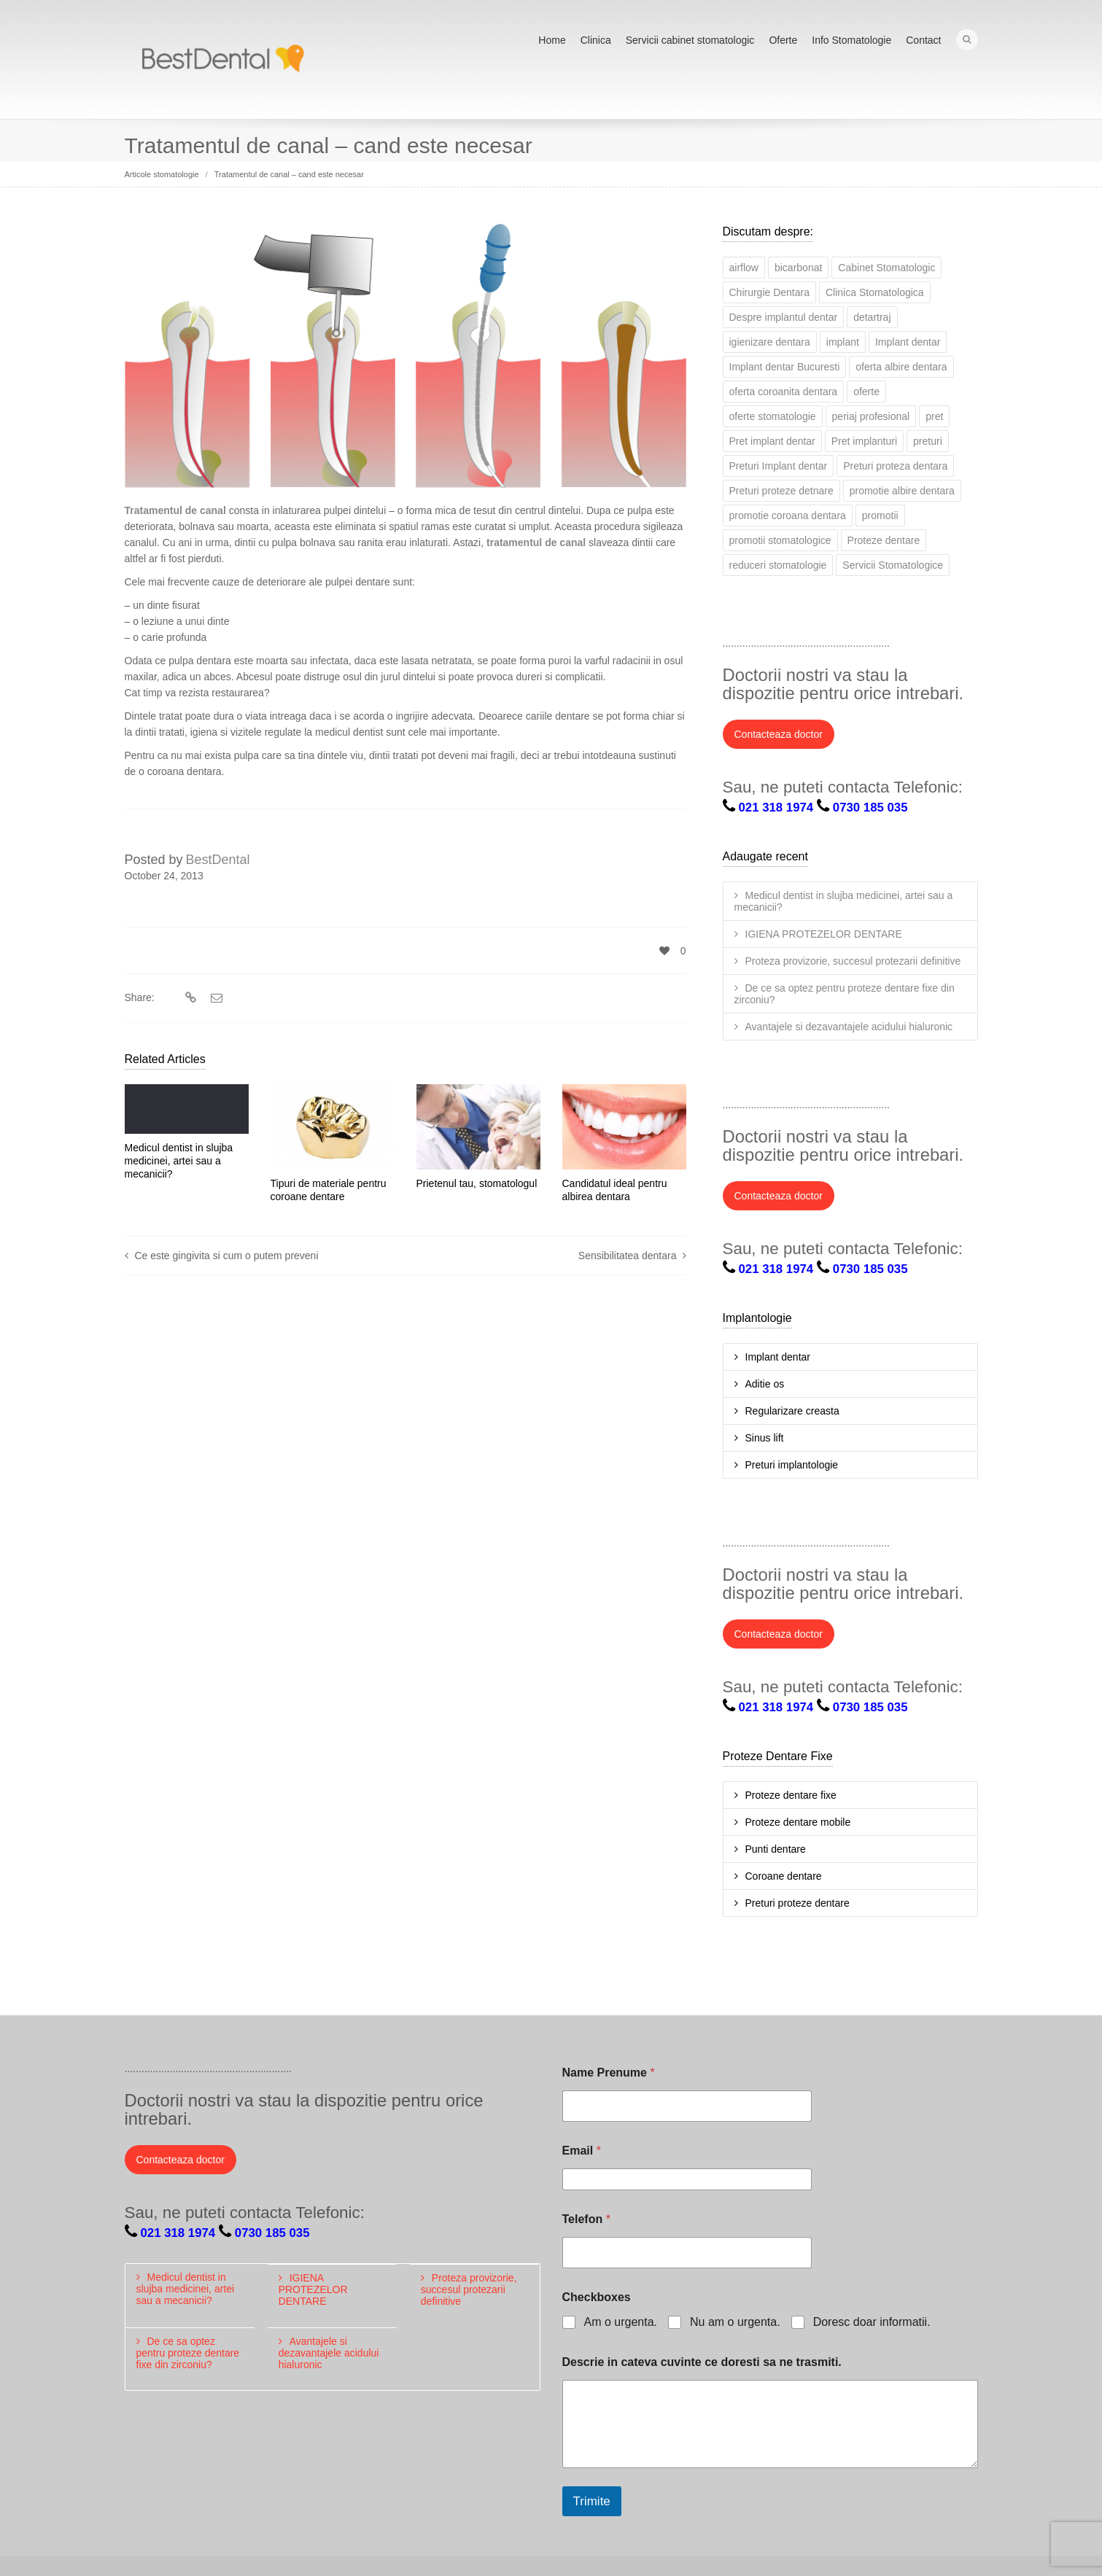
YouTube (862, 622)
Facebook (766, 622)
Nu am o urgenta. (735, 2320)
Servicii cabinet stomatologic (690, 40)
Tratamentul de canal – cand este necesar (289, 172)
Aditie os (765, 1382)
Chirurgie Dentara (769, 291)
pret (934, 415)
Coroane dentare (783, 1874)
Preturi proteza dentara (895, 464)
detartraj (871, 316)
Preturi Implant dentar (778, 464)
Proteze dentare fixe (791, 1793)
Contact (923, 40)
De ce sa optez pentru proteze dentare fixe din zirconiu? (844, 992)
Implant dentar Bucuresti (784, 365)
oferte (866, 390)
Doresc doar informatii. (872, 2320)
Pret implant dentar (772, 439)
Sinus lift (764, 1436)
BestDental (218, 858)
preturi (927, 439)
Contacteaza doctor (778, 733)
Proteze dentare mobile (798, 1820)
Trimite (591, 2500)
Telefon (586, 2217)
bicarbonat (798, 266)
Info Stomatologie (851, 40)
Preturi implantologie (792, 1463)
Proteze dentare (883, 539)
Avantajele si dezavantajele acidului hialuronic (849, 1025)
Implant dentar (908, 340)
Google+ (830, 622)
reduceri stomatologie (778, 563)
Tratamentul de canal (175, 509)
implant (842, 340)
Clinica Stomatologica (875, 291)
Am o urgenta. (621, 2320)
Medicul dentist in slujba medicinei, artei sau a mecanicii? (179, 1159)
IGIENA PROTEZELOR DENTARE (823, 932)
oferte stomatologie (772, 415)
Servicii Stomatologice (892, 563)
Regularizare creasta (792, 1409)
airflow (743, 266)
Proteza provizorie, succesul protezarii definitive (853, 959)
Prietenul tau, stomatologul (477, 1182)
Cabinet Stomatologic (886, 266)
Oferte (783, 40)
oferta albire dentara (901, 365)
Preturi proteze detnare (781, 489)
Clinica (596, 40)
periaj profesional (871, 415)
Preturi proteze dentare (797, 1901)
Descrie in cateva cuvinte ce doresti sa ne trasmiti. (702, 2360)
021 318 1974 (776, 806)
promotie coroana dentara (787, 514)
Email (581, 2149)
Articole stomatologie (162, 172)
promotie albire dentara (902, 489)
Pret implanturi (864, 439)
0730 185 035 (870, 806)
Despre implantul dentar (783, 316)
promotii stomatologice (780, 539)
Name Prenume (608, 2071)
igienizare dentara (769, 340)
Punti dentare (775, 1847)
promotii (880, 514)
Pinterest (895, 622)
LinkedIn (798, 622)
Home (551, 40)
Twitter (734, 622)
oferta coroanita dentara (783, 390)
